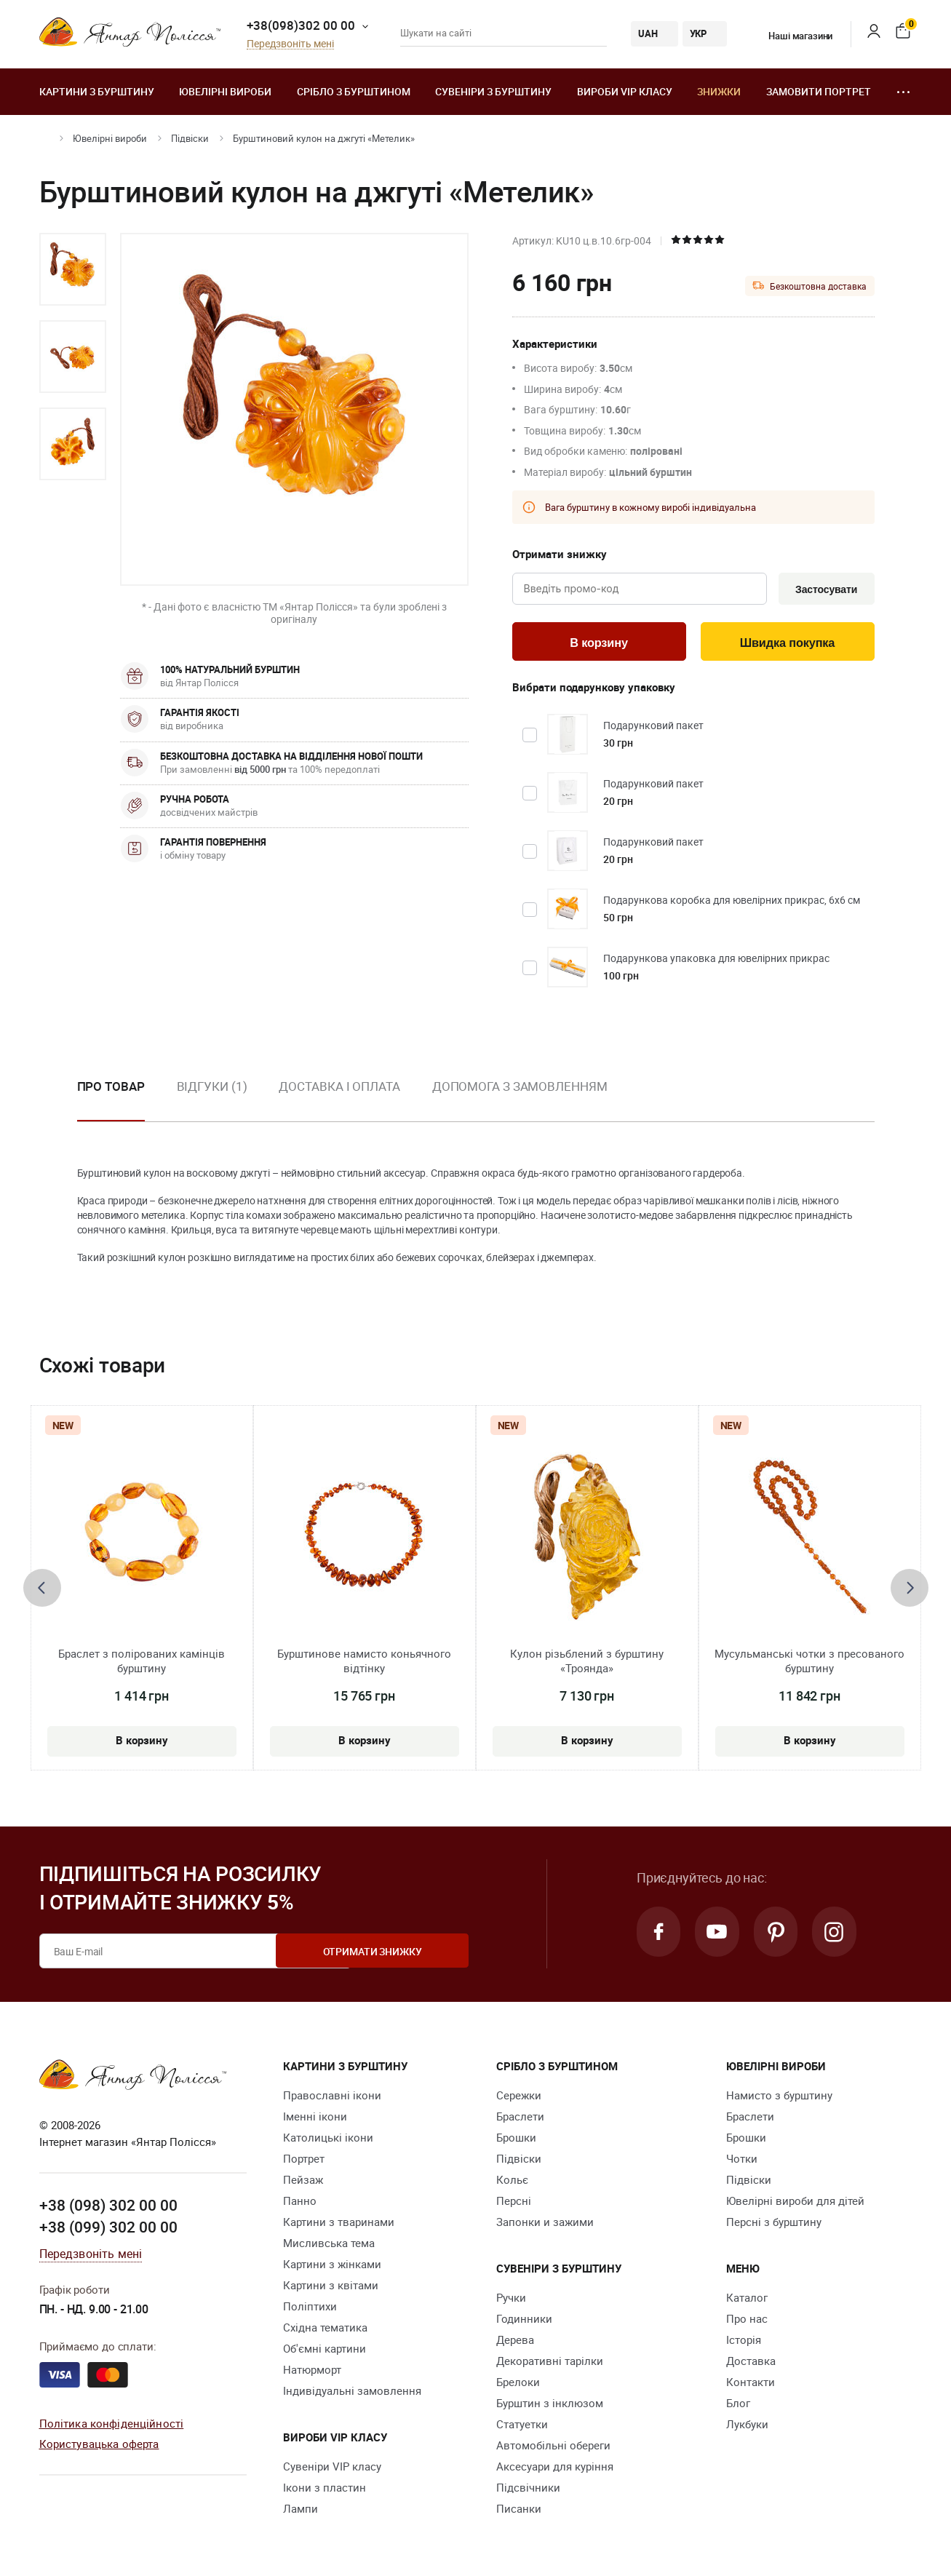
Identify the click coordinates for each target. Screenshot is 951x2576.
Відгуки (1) (212, 1088)
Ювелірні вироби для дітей (795, 2203)
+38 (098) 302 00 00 (108, 2208)
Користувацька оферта (99, 2445)
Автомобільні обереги (553, 2448)
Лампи (300, 2511)
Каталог (747, 2300)
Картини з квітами (330, 2288)
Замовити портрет (818, 91)
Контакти (750, 2384)
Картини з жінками (332, 2266)
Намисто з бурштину (779, 2098)
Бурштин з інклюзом (549, 2405)
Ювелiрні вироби (225, 91)
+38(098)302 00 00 (301, 25)
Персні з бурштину (773, 2224)
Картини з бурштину (96, 91)
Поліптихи (310, 2309)
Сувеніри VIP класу (332, 2469)
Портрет (304, 2161)
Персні (513, 2203)
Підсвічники (528, 2490)
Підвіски (190, 138)
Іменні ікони (315, 2119)
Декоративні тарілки (549, 2363)
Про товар (111, 1088)
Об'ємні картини (324, 2351)
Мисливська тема (329, 2245)
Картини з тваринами (338, 2224)
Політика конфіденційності (111, 2425)
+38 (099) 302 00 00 (108, 2229)
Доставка (751, 2363)
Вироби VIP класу (624, 91)
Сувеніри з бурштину (493, 91)
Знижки (719, 91)
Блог (738, 2405)
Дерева (515, 2342)
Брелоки (518, 2384)
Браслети (520, 2119)
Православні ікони (332, 2098)
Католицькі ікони (328, 2140)
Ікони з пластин (324, 2490)
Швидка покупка (787, 644)
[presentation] (42, 1590)
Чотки (741, 2161)
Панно (300, 2203)
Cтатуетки (522, 2427)
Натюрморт (312, 2372)
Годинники (524, 2321)
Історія (743, 2342)
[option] (72, 269)
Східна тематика (325, 2330)
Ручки (511, 2300)
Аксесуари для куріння (554, 2469)
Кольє (512, 2182)
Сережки (518, 2098)
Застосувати (824, 589)
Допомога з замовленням (520, 1088)
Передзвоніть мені (290, 44)
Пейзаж (303, 2182)
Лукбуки (747, 2427)
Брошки (516, 2140)
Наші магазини (791, 35)
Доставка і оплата (339, 1088)
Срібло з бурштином (353, 91)
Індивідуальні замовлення (352, 2393)
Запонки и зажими (545, 2224)
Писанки (518, 2511)
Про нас (747, 2321)
